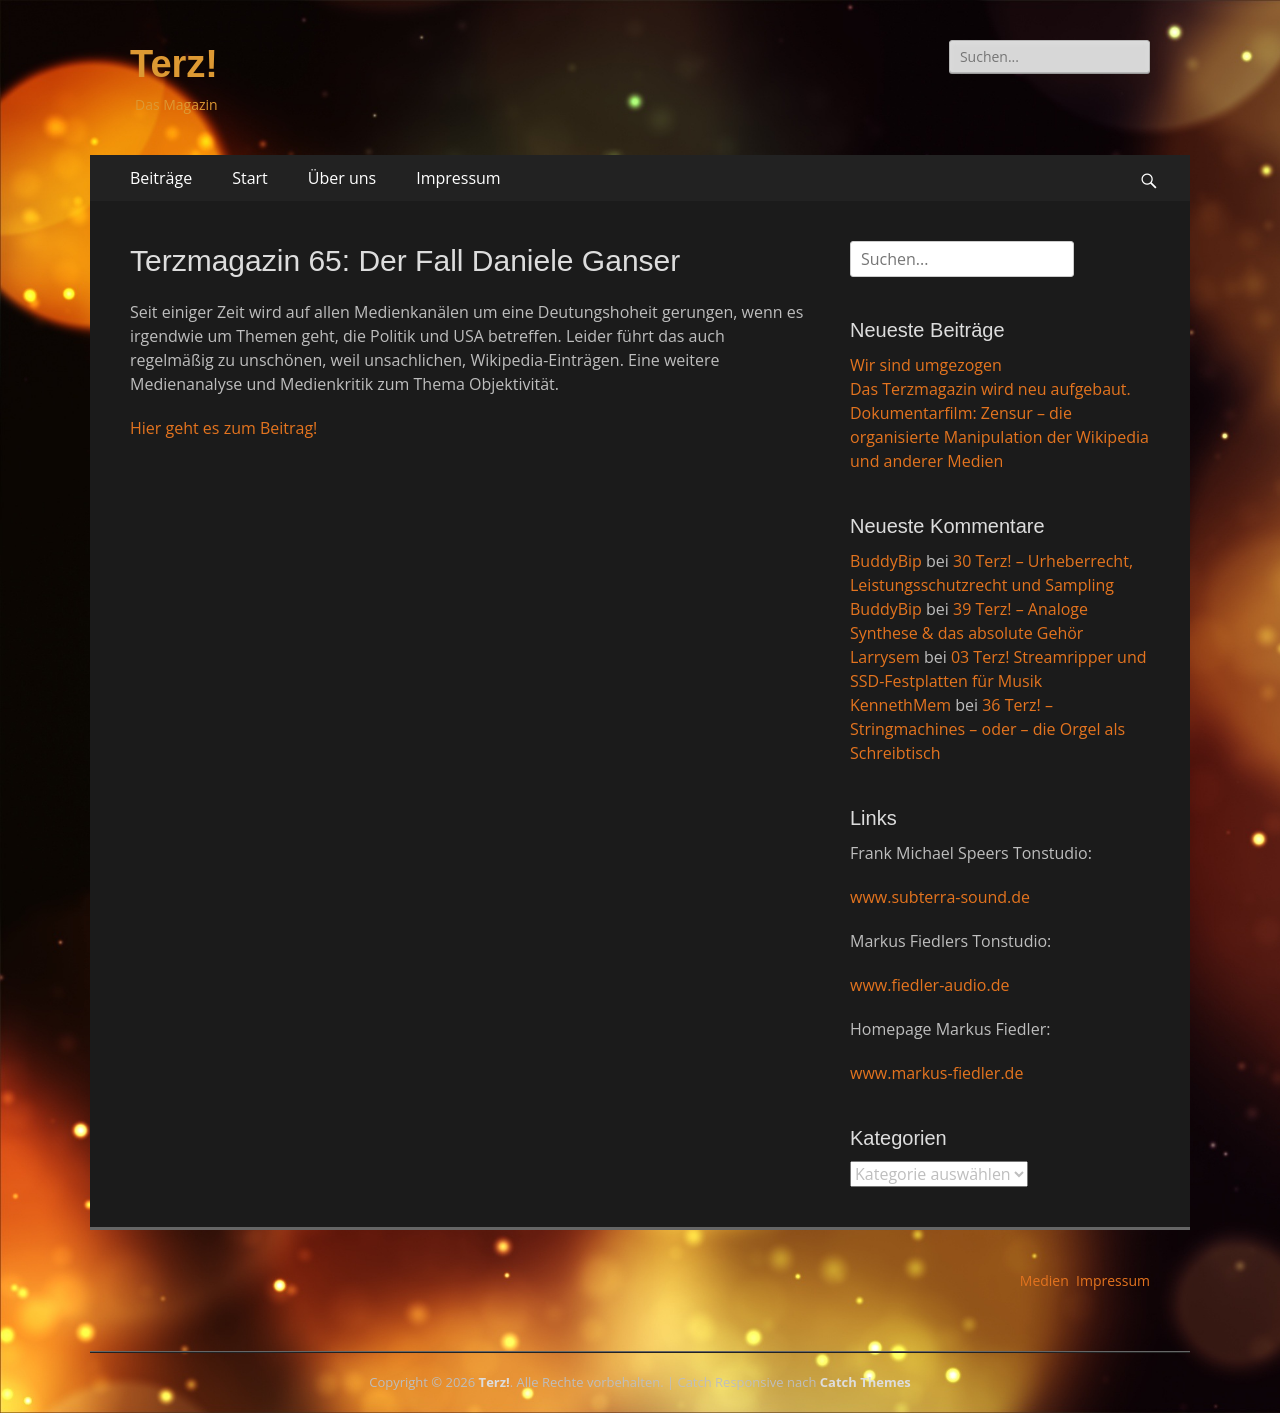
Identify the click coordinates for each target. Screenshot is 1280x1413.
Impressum (458, 178)
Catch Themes (865, 1382)
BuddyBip (886, 561)
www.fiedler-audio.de (929, 985)
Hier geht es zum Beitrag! (223, 428)
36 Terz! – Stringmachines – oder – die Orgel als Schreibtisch (987, 729)
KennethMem (900, 705)
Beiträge (161, 178)
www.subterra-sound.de (940, 897)
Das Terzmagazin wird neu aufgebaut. (990, 389)
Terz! (174, 64)
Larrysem (885, 657)
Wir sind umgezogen (926, 365)
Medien (1044, 1280)
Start (250, 178)
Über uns (342, 178)
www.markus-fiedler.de (936, 1073)
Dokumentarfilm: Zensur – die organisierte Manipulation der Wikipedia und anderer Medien (999, 437)
